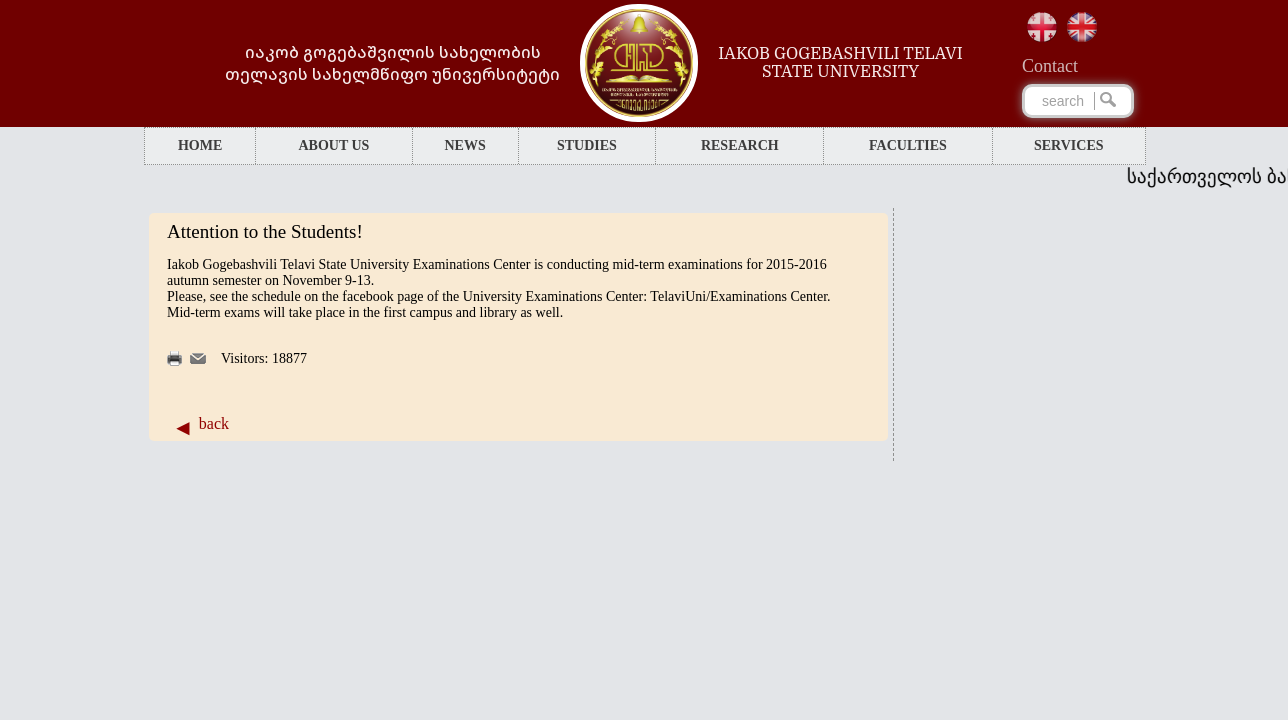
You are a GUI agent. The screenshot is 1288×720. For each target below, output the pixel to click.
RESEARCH (740, 145)
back (214, 423)
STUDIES (587, 145)
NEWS (464, 145)
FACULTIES (908, 145)
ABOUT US (333, 145)
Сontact (1050, 66)
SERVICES (1069, 145)
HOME (200, 145)
